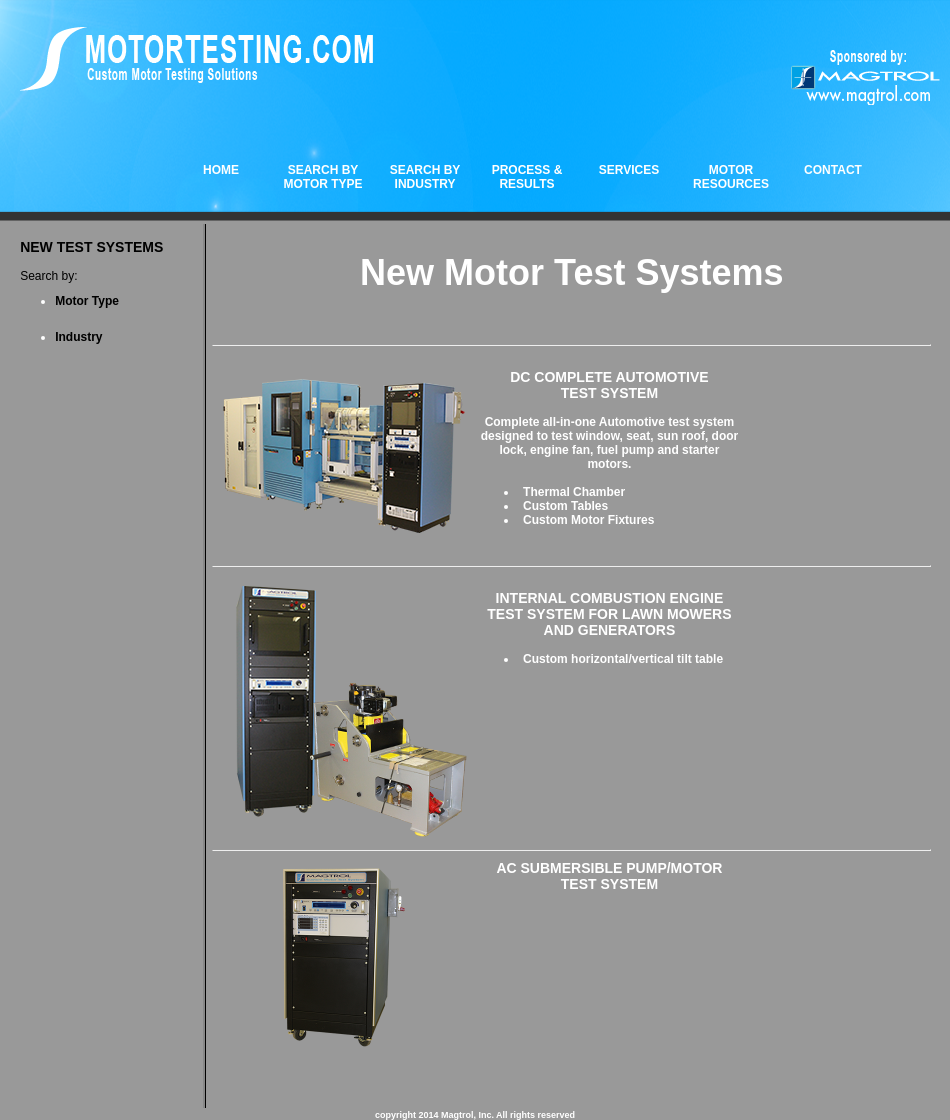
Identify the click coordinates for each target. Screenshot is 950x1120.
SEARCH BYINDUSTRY (425, 177)
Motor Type (87, 301)
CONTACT (833, 170)
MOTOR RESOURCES (731, 177)
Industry (78, 337)
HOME (221, 170)
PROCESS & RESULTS (527, 177)
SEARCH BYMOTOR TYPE (322, 177)
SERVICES (629, 170)
